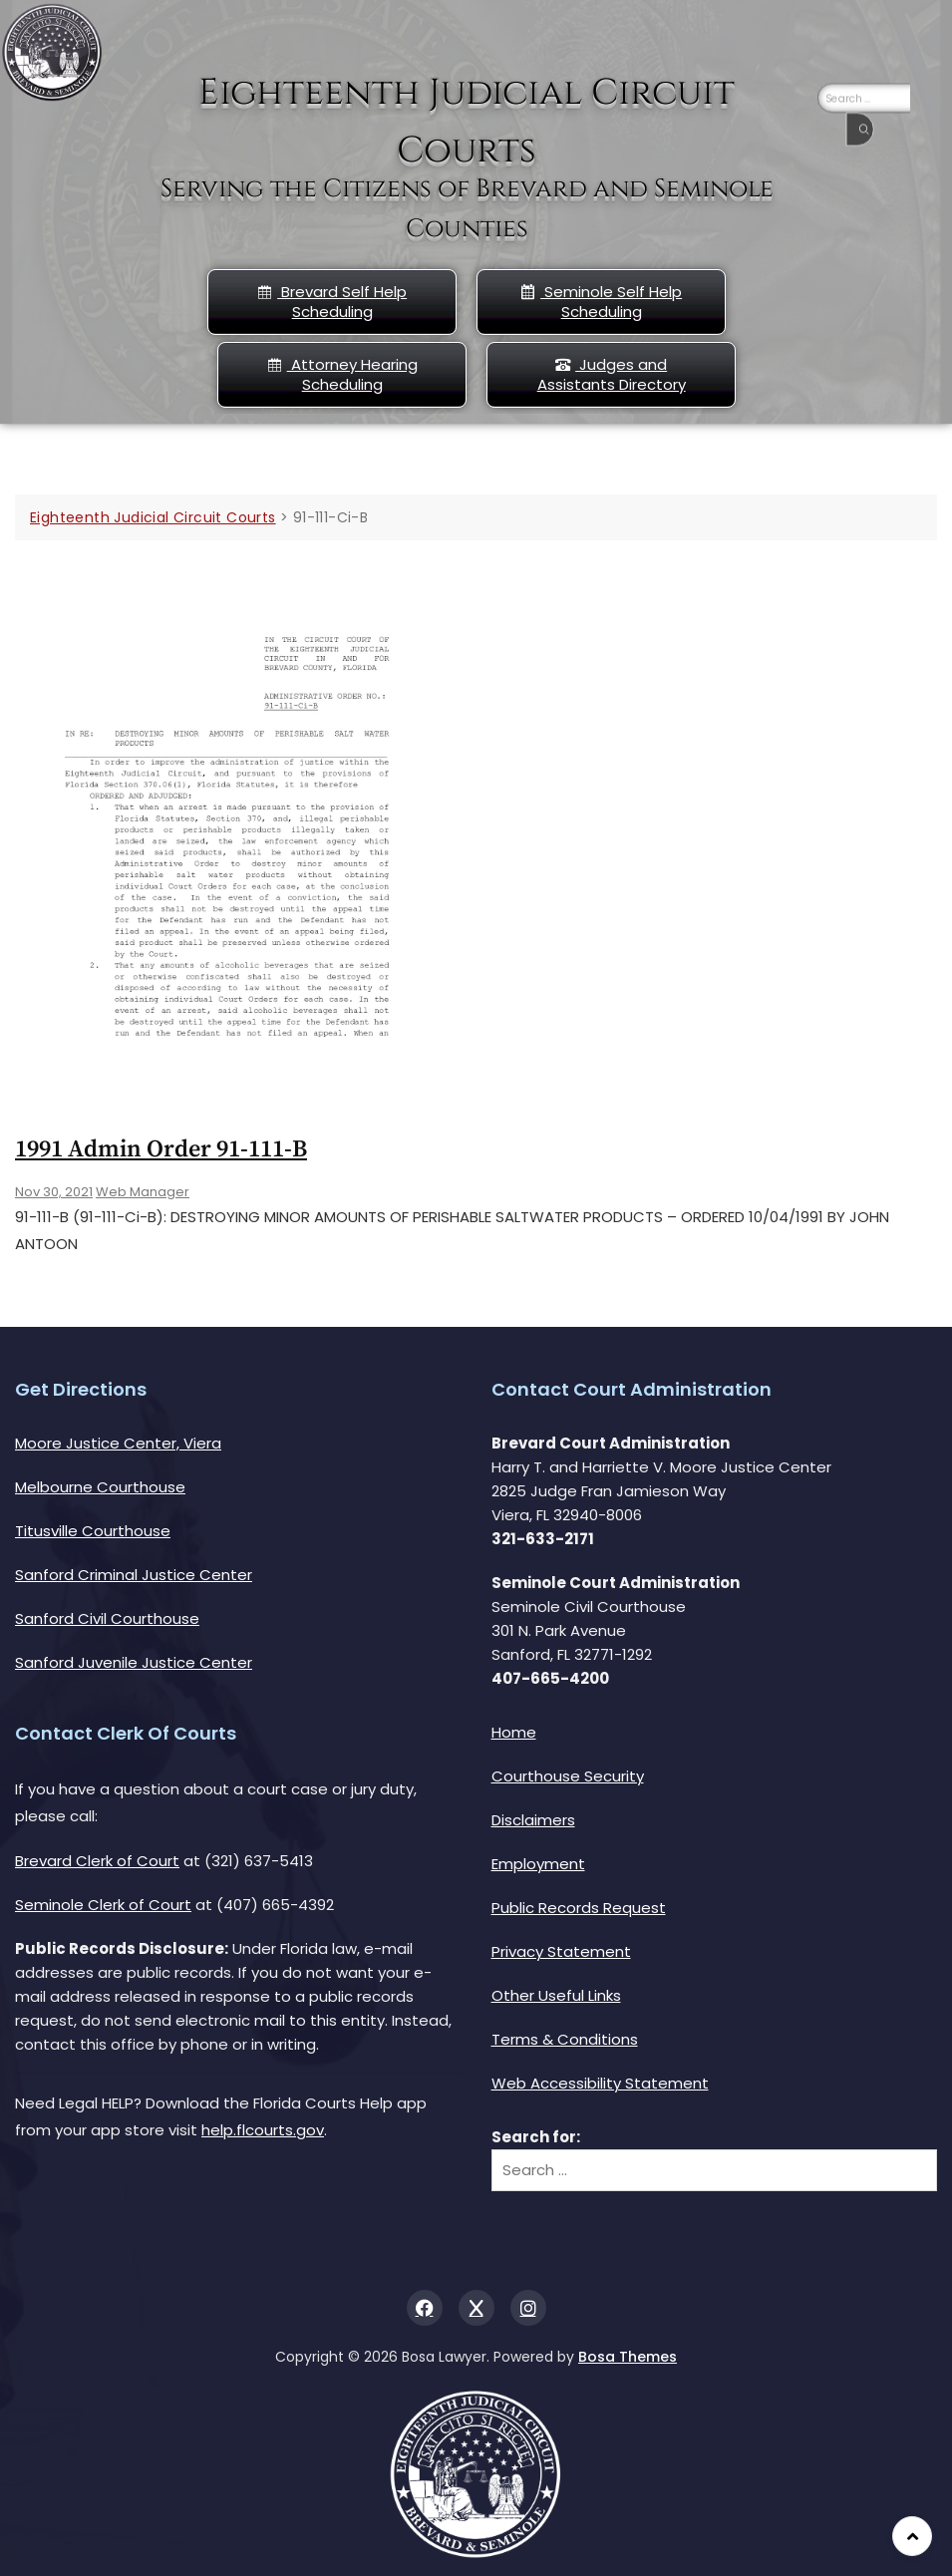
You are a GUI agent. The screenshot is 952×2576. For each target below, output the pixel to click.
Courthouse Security (567, 1776)
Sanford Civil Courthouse (107, 1618)
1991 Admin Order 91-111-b (161, 1149)
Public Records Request (578, 1907)
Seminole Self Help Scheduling (601, 301)
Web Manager (142, 1191)
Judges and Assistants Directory (611, 374)
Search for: (535, 2136)
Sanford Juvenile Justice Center (133, 1662)
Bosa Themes (627, 2357)
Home (513, 1732)
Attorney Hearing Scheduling (342, 374)
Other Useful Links (556, 1995)
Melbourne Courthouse (100, 1486)
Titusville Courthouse (92, 1530)
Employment (538, 1863)
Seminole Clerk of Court (103, 1904)
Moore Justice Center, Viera (118, 1443)
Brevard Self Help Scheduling (332, 301)
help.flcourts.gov (262, 2129)
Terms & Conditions (564, 2039)
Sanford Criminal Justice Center (133, 1574)
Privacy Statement (561, 1951)
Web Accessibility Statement (600, 2083)
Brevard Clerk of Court (97, 1860)
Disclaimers (533, 1819)
